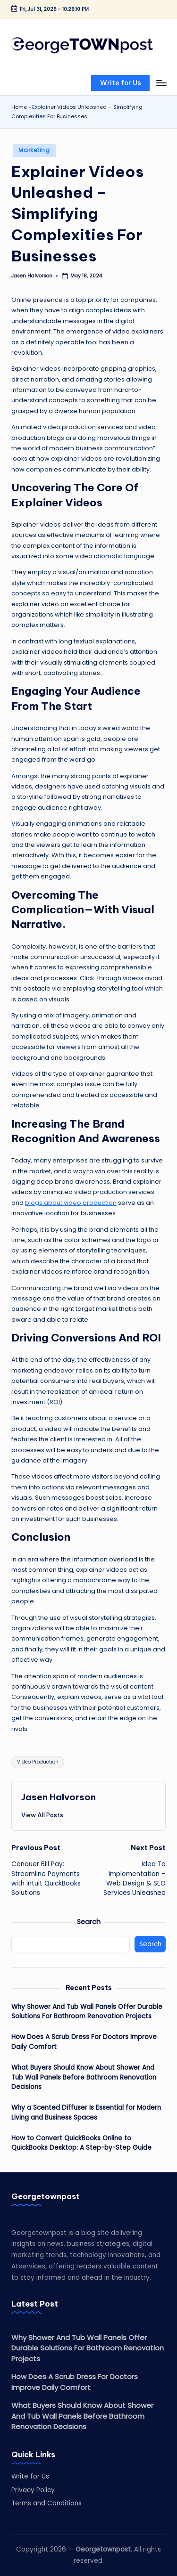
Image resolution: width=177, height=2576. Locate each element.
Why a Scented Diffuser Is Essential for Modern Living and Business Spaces (86, 2112)
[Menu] (161, 82)
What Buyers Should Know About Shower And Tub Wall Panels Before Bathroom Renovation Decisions (83, 2077)
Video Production (38, 1761)
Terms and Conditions (46, 2503)
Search (89, 1921)
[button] (120, 82)
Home (19, 107)
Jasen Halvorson (58, 1797)
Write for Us (30, 2476)
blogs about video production (71, 1203)
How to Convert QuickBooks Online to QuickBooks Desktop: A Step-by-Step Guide (81, 2143)
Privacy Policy (33, 2490)
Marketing (34, 150)
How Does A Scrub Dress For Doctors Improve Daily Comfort (84, 2041)
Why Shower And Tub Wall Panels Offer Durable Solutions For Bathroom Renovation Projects (86, 2011)
